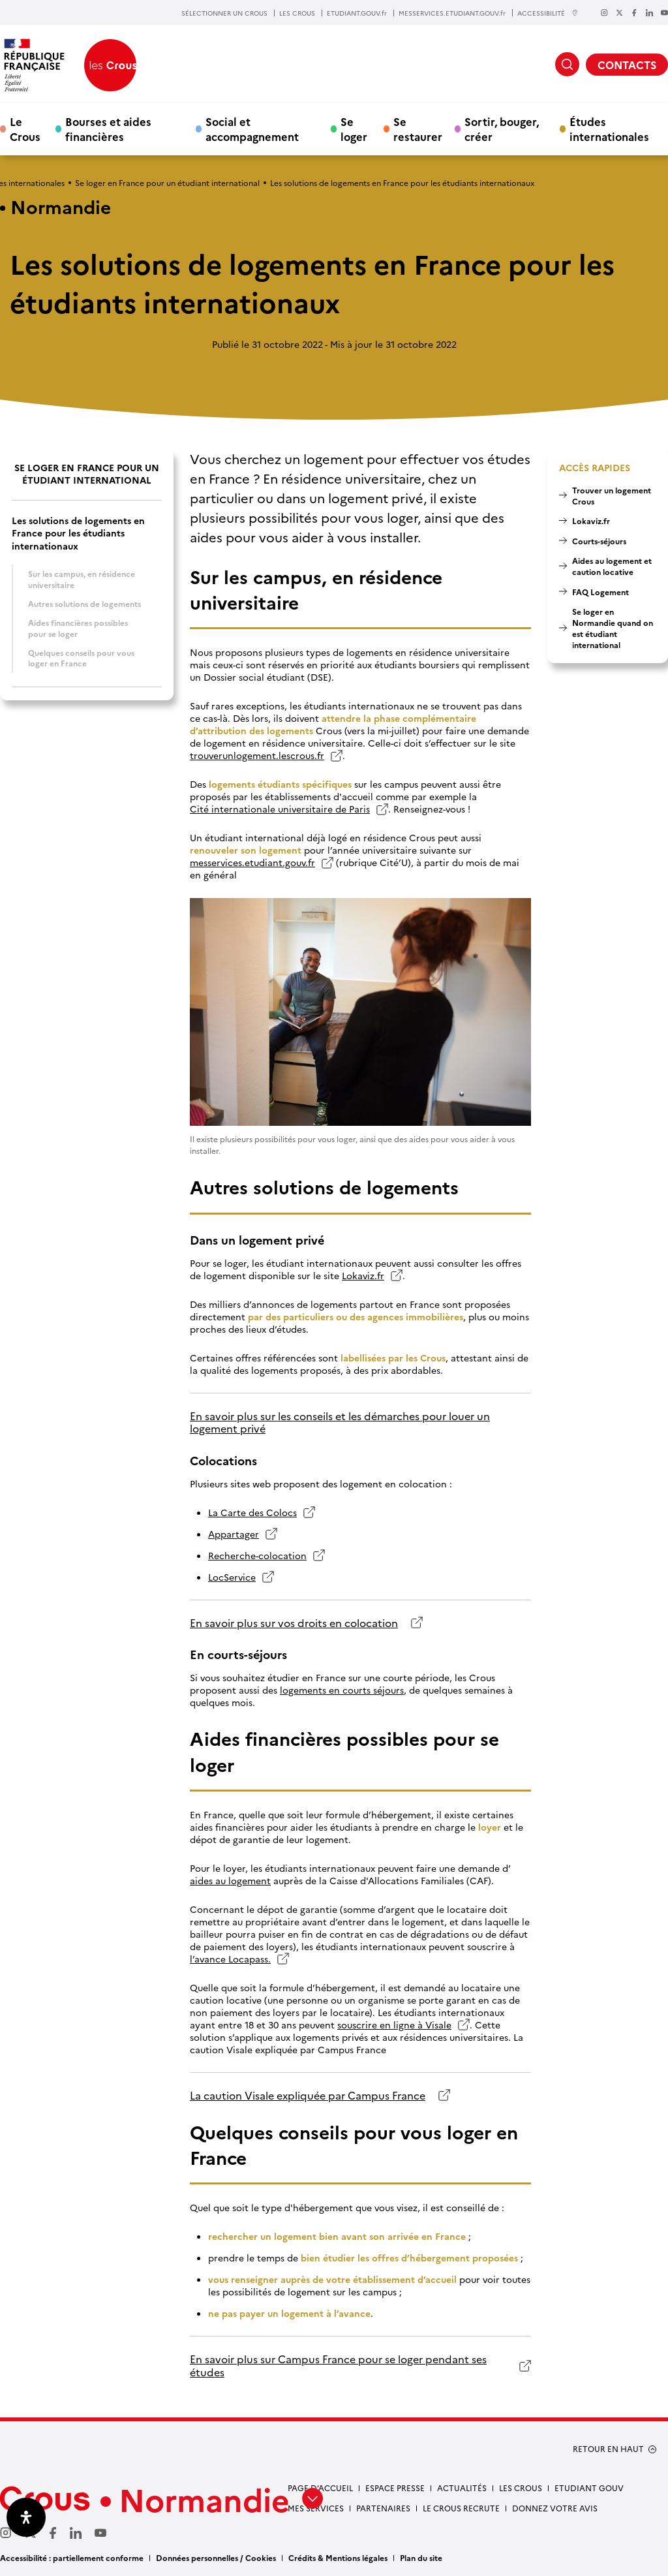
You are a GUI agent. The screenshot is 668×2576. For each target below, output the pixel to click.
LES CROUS (297, 13)
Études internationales (609, 129)
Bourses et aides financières (108, 129)
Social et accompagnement (252, 129)
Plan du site (421, 2557)
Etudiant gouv (589, 2487)
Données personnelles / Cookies (216, 2557)
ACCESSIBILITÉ (548, 12)
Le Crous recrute (461, 2507)
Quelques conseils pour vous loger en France (81, 658)
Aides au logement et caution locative (612, 566)
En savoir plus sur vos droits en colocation (294, 1623)
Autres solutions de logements (84, 603)
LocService (232, 1577)
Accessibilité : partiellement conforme (72, 2557)
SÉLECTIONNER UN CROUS (224, 13)
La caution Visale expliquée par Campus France (307, 2095)
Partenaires (383, 2507)
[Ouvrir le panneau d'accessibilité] (26, 2517)
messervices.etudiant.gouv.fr (252, 862)
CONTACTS (627, 64)
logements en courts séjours (342, 1690)
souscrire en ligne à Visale (394, 2025)
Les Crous (520, 2487)
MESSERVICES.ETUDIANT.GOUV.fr (452, 13)
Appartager (233, 1534)
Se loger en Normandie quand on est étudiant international (612, 628)
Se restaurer (417, 129)
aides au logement (230, 1880)
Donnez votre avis (555, 2507)
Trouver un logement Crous (611, 495)
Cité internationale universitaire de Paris (280, 809)
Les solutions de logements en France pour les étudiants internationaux (78, 533)
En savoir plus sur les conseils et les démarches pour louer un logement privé (340, 1422)
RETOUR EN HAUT (608, 2449)
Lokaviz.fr (363, 1275)
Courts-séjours (599, 540)
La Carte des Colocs (252, 1512)
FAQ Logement (600, 591)
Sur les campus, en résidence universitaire (81, 579)
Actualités (462, 2487)
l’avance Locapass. (230, 1959)
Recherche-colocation (257, 1555)
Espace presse (395, 2487)
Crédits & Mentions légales (337, 2557)
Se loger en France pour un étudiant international (167, 182)
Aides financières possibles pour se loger (78, 628)
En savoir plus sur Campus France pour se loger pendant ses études (338, 2365)
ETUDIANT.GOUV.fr (357, 13)
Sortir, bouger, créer (501, 129)
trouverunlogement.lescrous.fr (257, 755)
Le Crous (25, 129)
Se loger (354, 129)
